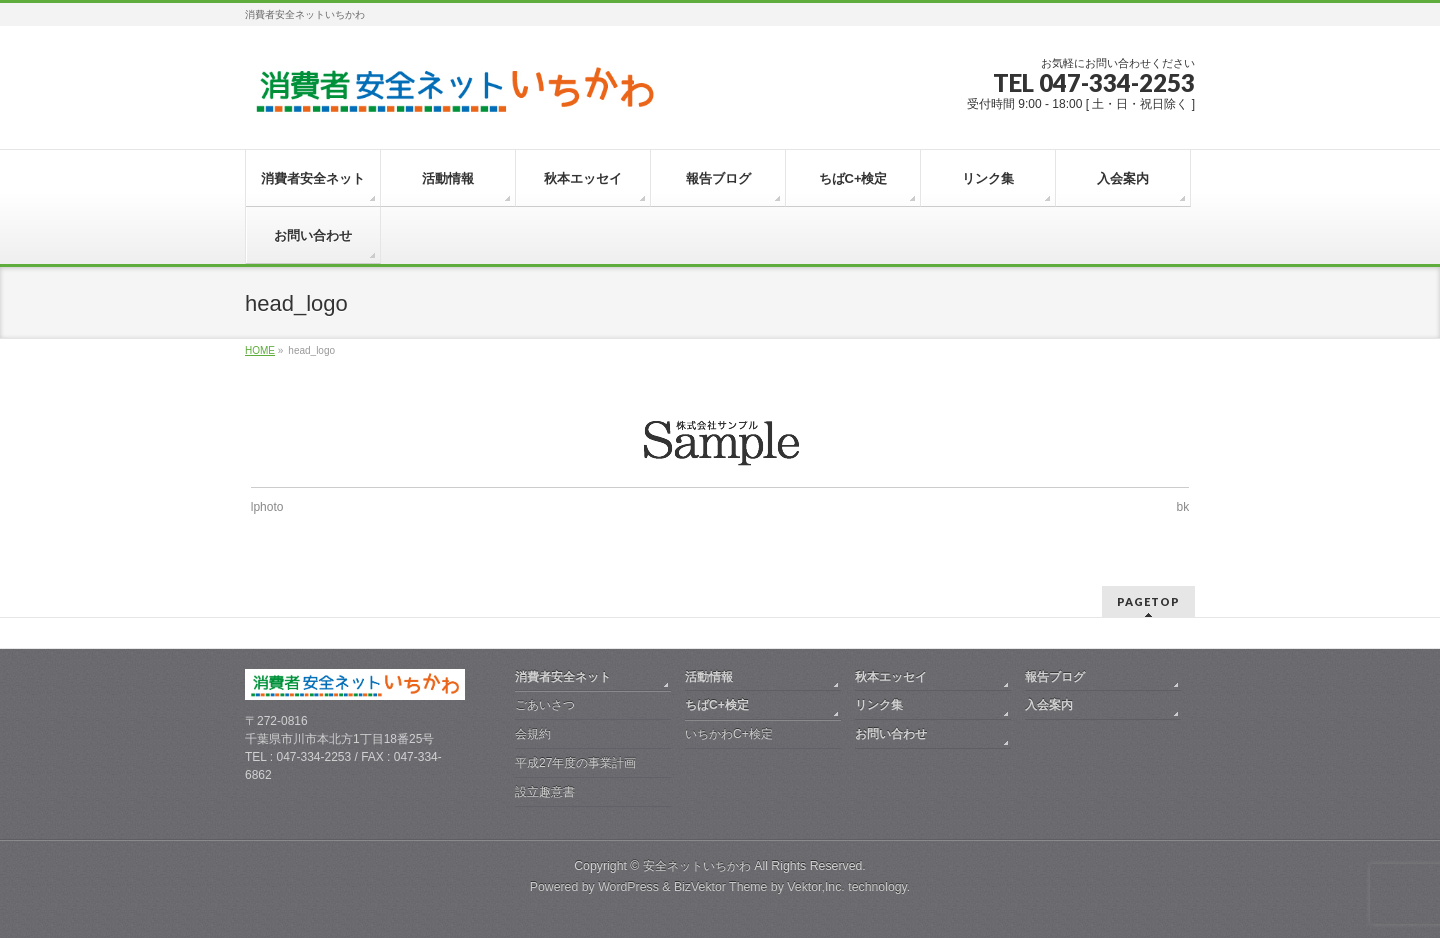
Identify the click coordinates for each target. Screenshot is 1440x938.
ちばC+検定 (717, 705)
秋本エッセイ (891, 677)
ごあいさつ (545, 705)
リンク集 (879, 705)
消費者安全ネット (563, 677)
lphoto (267, 507)
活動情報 (709, 677)
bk (1183, 507)
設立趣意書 (545, 792)
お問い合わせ (891, 734)
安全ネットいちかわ (697, 866)
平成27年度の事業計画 (575, 763)
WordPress (628, 887)
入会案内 (1049, 705)
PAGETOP (1148, 601)
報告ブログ (1055, 677)
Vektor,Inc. (816, 887)
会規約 (533, 734)
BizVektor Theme (721, 887)
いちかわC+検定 (729, 734)
